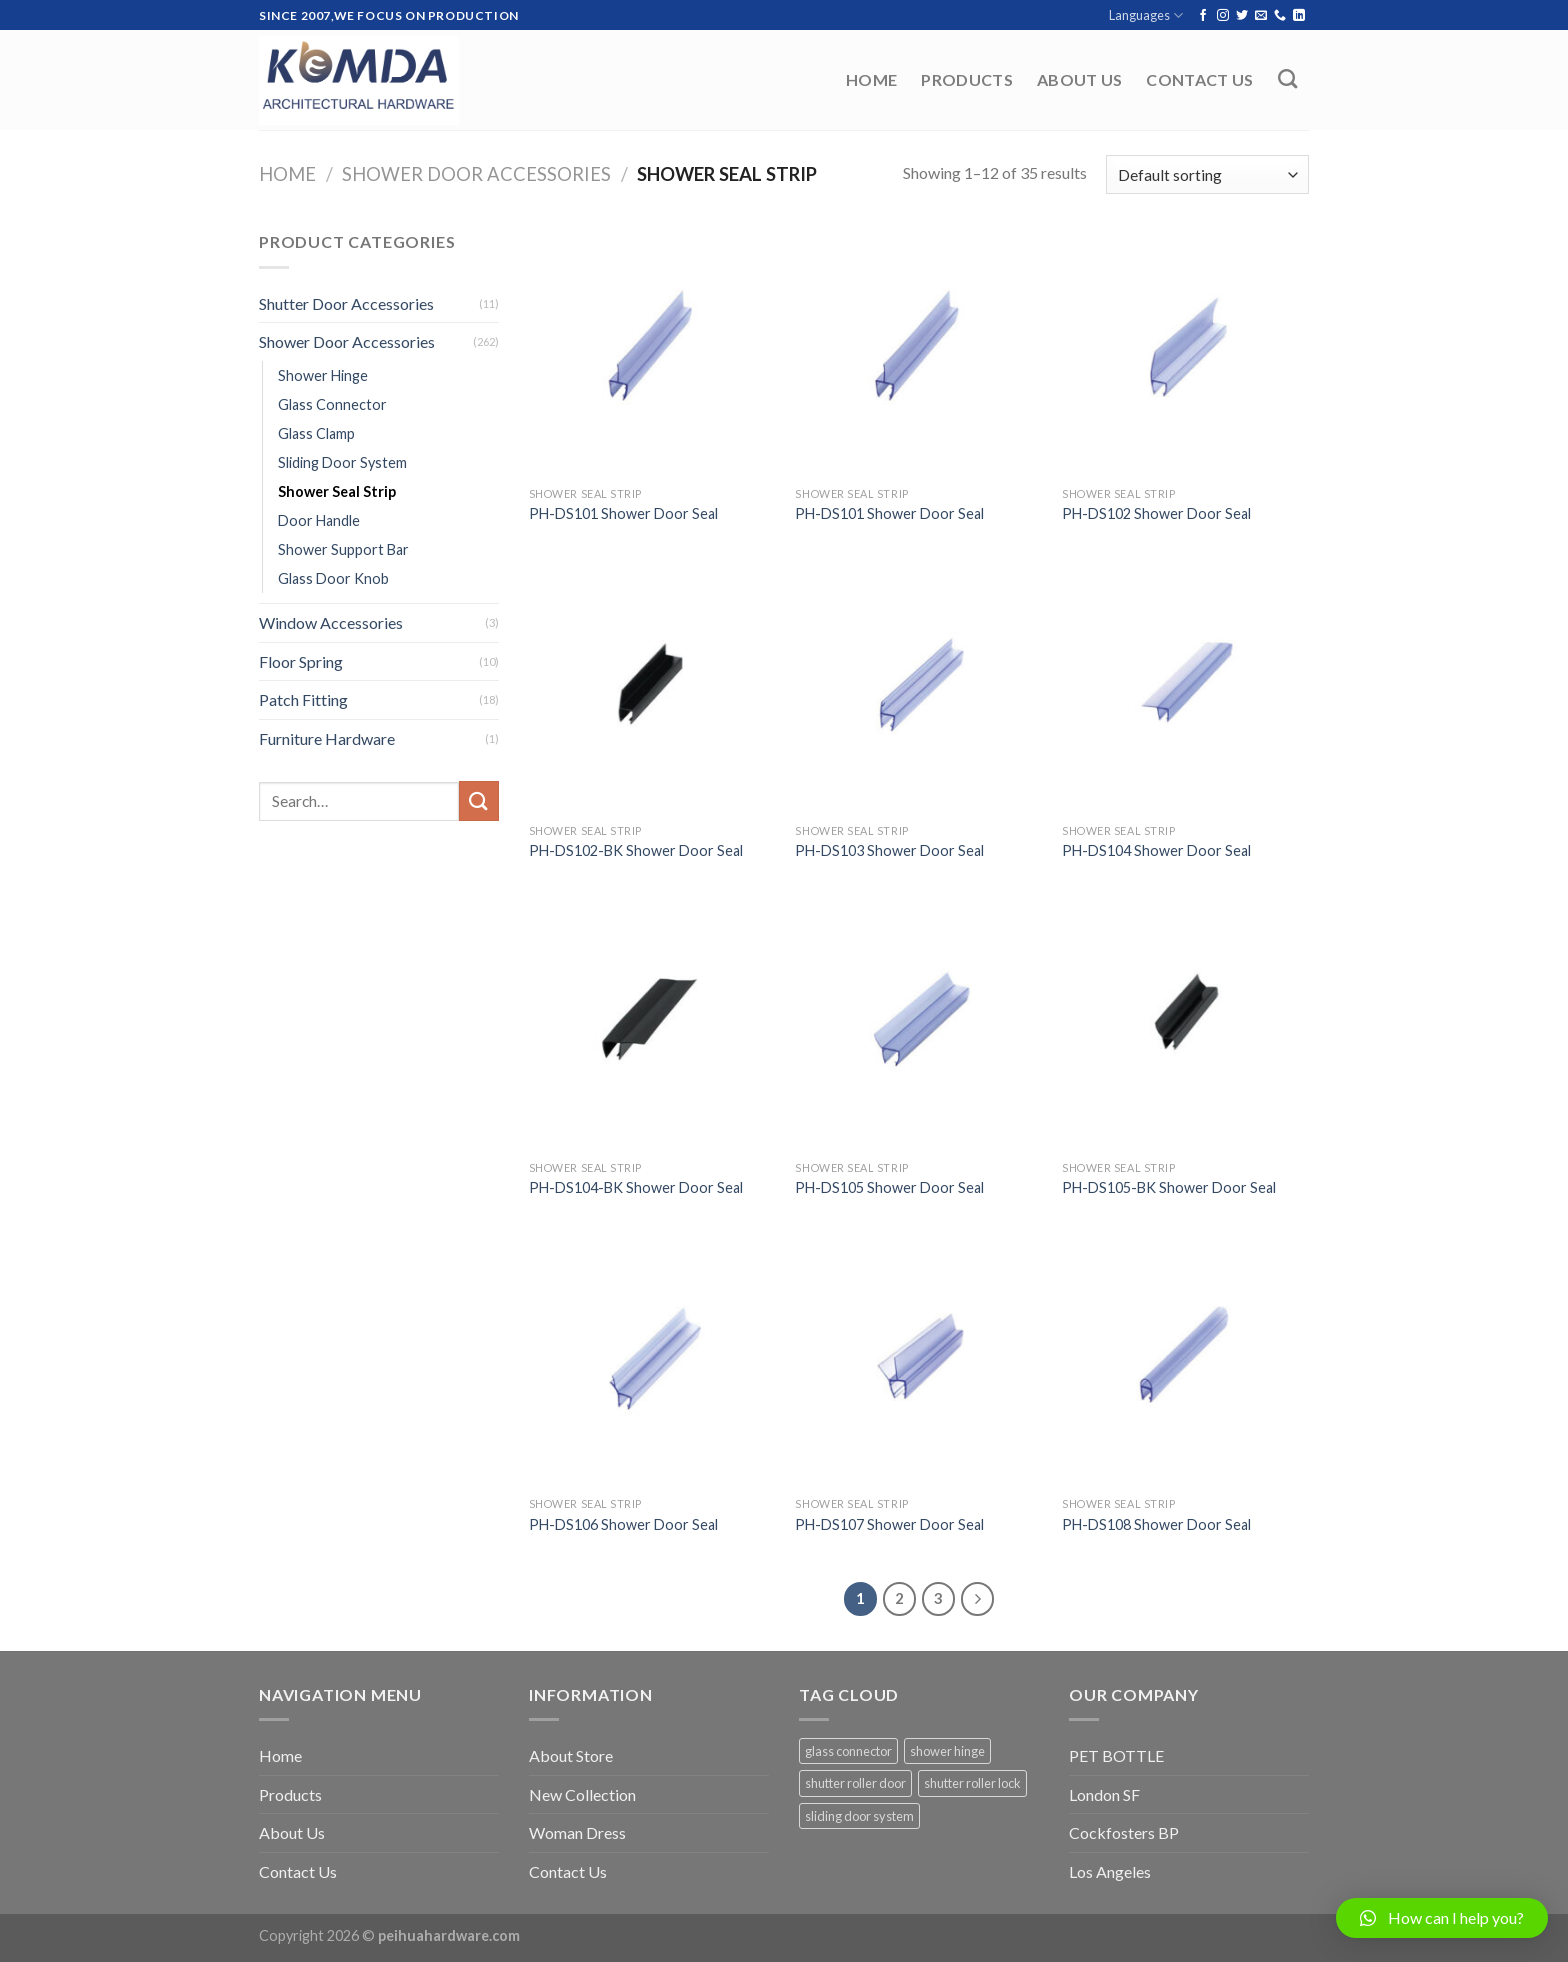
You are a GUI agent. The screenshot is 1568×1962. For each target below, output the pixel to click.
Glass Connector (332, 404)
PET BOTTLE (1116, 1755)
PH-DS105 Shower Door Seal (889, 1187)
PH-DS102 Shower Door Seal (1156, 513)
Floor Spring (301, 661)
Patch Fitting (303, 699)
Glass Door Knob (333, 578)
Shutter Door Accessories (346, 303)
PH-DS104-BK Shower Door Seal (636, 1187)
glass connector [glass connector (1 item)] (848, 1751)
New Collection (582, 1794)
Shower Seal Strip (337, 491)
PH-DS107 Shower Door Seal (889, 1524)
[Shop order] (1207, 174)
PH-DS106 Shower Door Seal (623, 1524)
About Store (571, 1755)
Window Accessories (331, 622)
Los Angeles (1110, 1871)
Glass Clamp (316, 433)
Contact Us (1199, 79)
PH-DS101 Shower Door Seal (623, 513)
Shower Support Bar (343, 549)
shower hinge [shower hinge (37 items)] (947, 1751)
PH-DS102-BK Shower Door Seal (636, 850)
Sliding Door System (342, 462)
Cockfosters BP (1124, 1832)
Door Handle (319, 520)
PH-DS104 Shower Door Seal (1156, 850)
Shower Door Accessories (476, 174)
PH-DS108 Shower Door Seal (1156, 1524)
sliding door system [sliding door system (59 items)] (859, 1816)
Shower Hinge (323, 375)
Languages (1146, 15)
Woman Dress (577, 1832)
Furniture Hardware (327, 738)
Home (871, 79)
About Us (1080, 79)
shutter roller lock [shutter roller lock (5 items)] (972, 1783)
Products (967, 79)
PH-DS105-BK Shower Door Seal (1169, 1187)
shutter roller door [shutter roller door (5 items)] (855, 1783)
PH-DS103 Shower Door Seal (889, 850)
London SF (1104, 1794)
